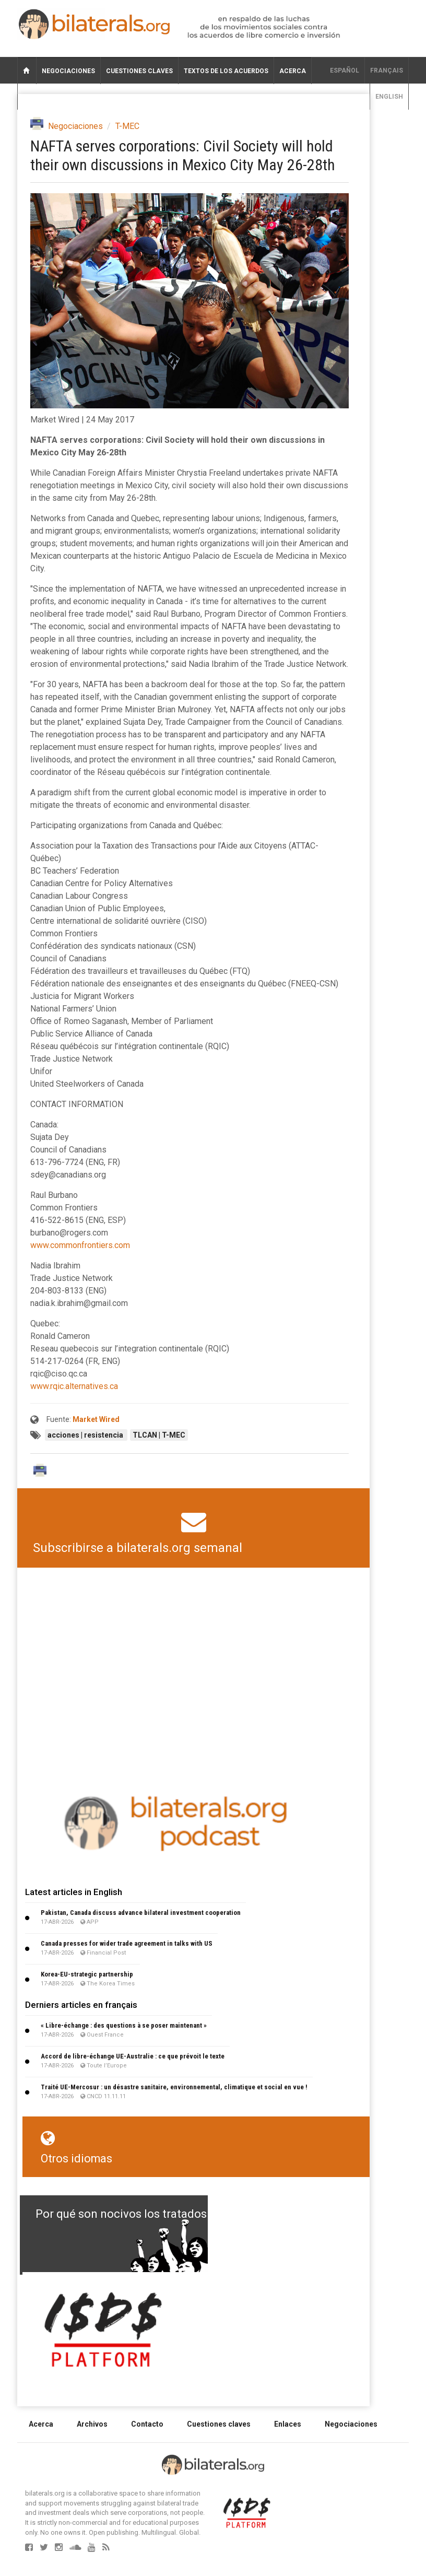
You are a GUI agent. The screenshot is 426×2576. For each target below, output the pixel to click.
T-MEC (127, 126)
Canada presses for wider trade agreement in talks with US (126, 1943)
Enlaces (287, 2424)
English (389, 96)
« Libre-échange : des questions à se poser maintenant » (124, 2025)
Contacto (147, 2424)
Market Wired (96, 1419)
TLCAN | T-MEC (159, 1435)
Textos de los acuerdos (226, 71)
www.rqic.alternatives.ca (74, 1386)
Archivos (92, 2424)
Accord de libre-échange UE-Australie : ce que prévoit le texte (132, 2056)
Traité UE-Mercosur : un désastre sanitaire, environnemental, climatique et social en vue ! (174, 2087)
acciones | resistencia (86, 1435)
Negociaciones (68, 71)
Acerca (292, 71)
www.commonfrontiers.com (80, 1245)
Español (344, 70)
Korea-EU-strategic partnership (87, 1974)
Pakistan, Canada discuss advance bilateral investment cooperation (141, 1912)
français (386, 70)
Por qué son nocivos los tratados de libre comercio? (171, 2213)
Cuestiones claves (139, 71)
